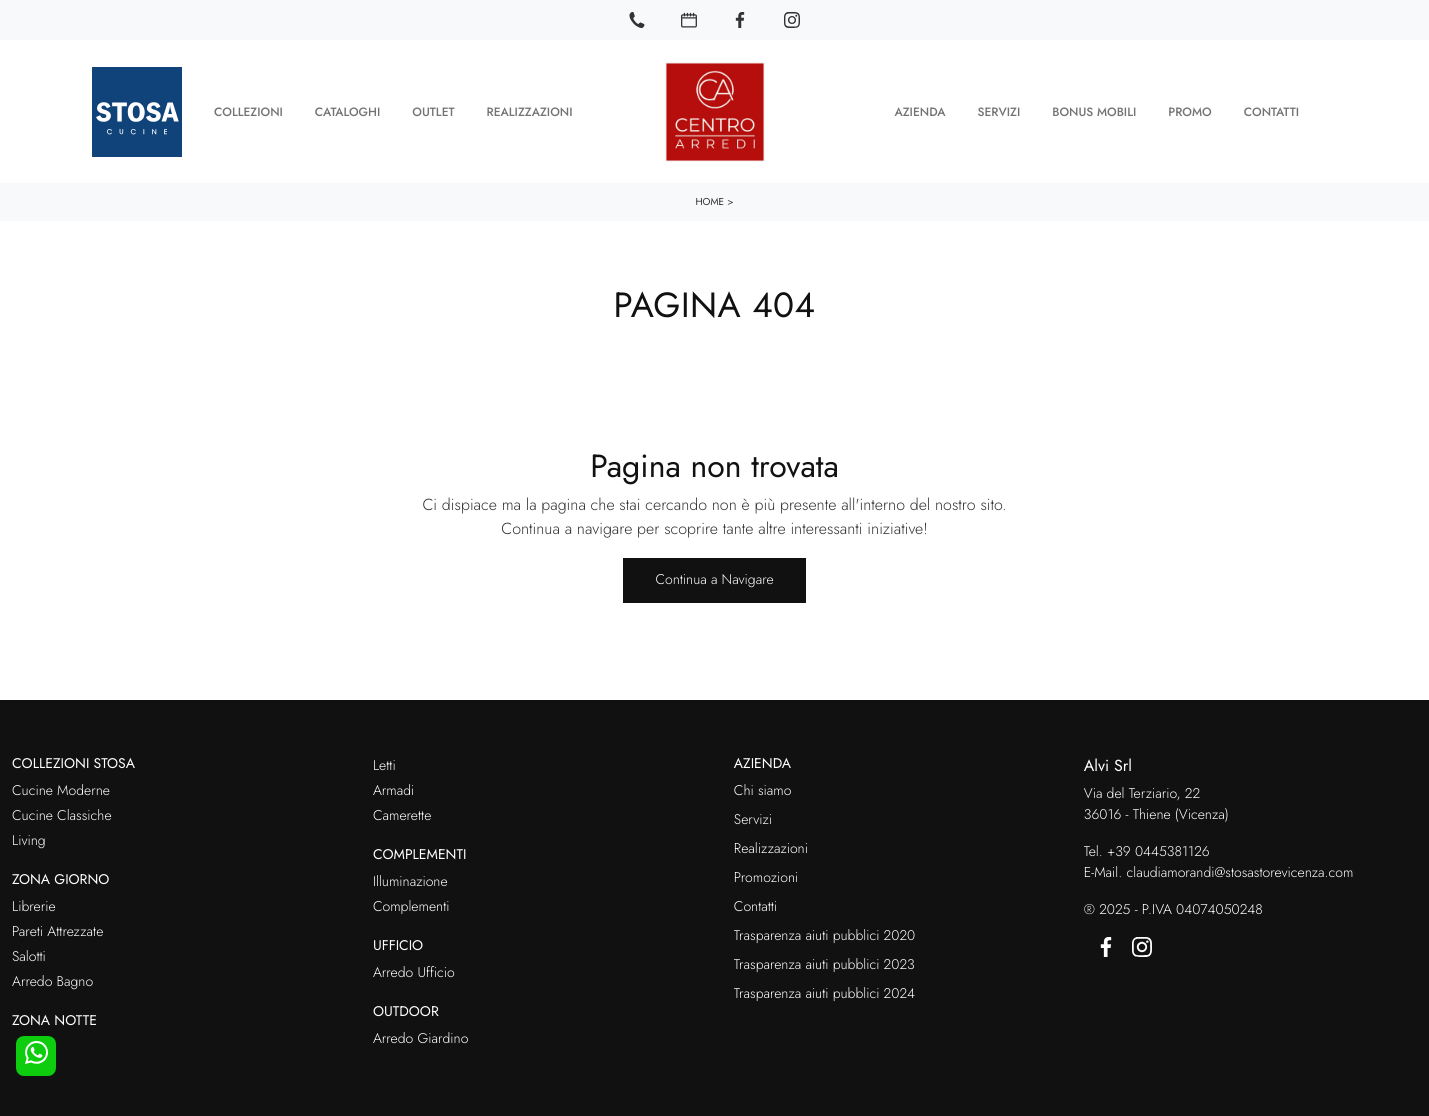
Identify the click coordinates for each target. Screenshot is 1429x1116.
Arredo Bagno (52, 979)
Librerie (34, 904)
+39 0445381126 (1158, 849)
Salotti (29, 954)
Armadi (393, 788)
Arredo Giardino (420, 1036)
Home (709, 198)
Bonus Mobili (1094, 110)
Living (29, 838)
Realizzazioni (530, 110)
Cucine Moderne (61, 788)
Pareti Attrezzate (57, 929)
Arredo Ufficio (414, 970)
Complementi (411, 904)
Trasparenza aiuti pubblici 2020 (824, 933)
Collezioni (248, 110)
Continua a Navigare (714, 577)
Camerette (402, 813)
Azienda (919, 110)
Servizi (998, 110)
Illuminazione (410, 879)
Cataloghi (347, 110)
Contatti (1271, 110)
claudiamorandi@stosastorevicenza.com (1239, 870)
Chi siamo (763, 788)
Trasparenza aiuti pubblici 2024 (824, 991)
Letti (384, 763)
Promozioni (766, 875)
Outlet (433, 110)
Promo (1189, 110)
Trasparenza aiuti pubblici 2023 (824, 962)
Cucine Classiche (62, 813)
